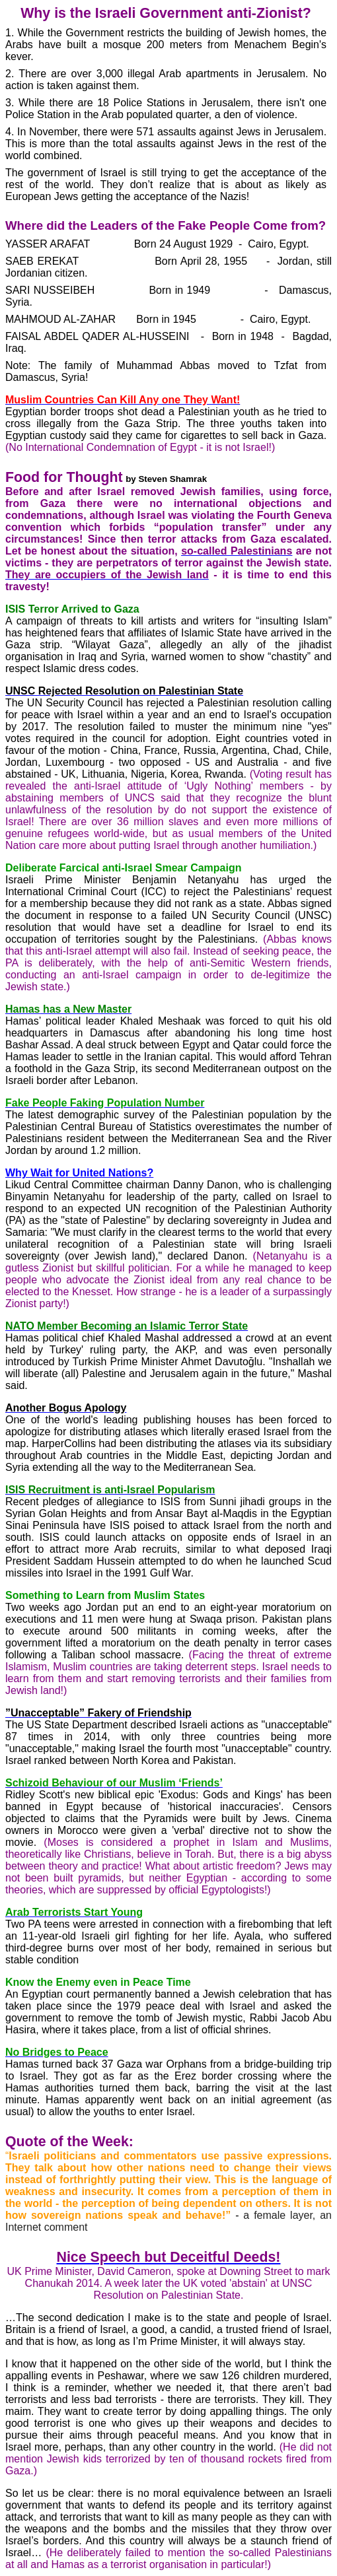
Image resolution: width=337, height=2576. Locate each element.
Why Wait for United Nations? (79, 1172)
